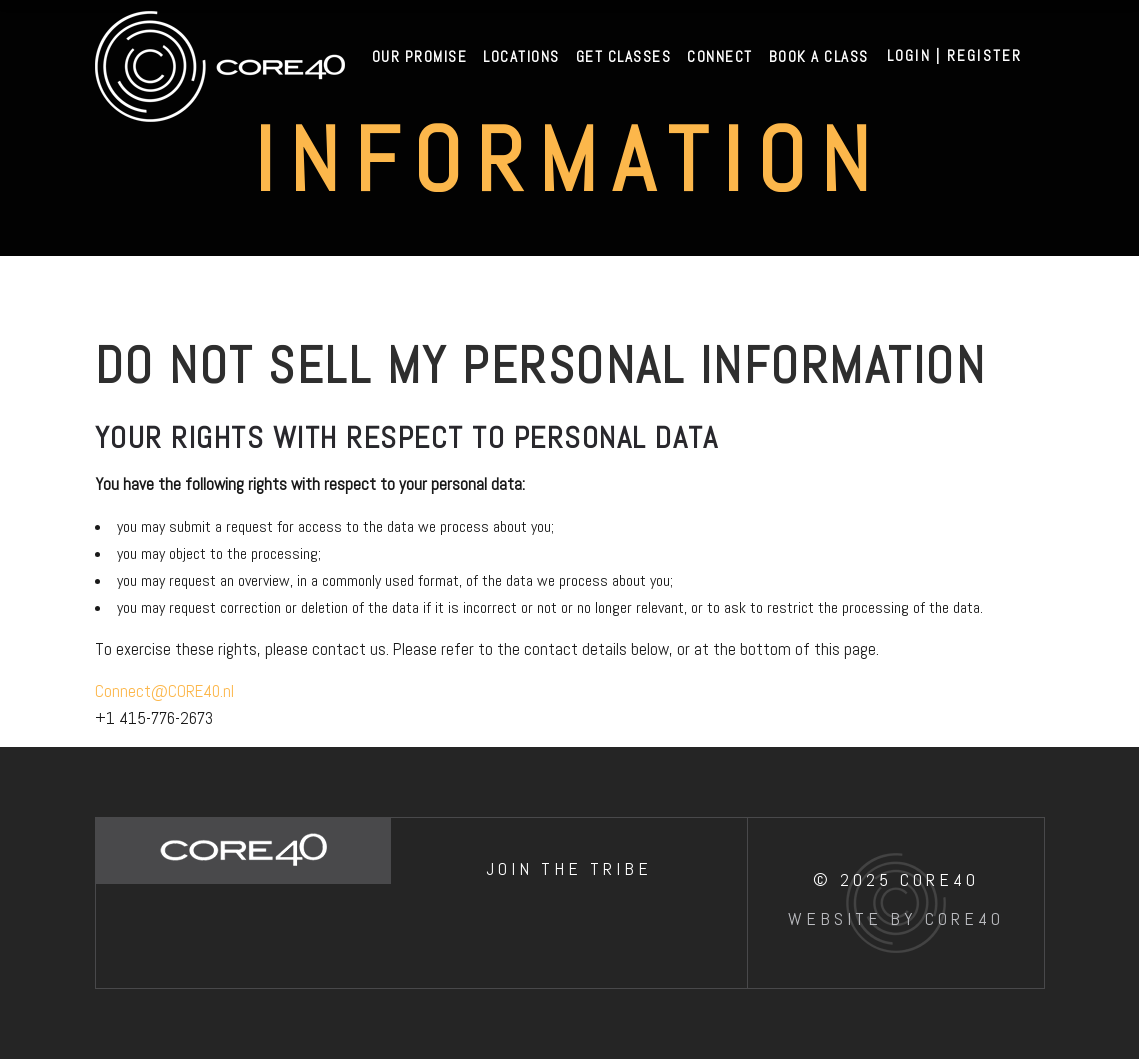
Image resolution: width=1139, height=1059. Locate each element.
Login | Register (955, 55)
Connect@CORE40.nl (164, 691)
